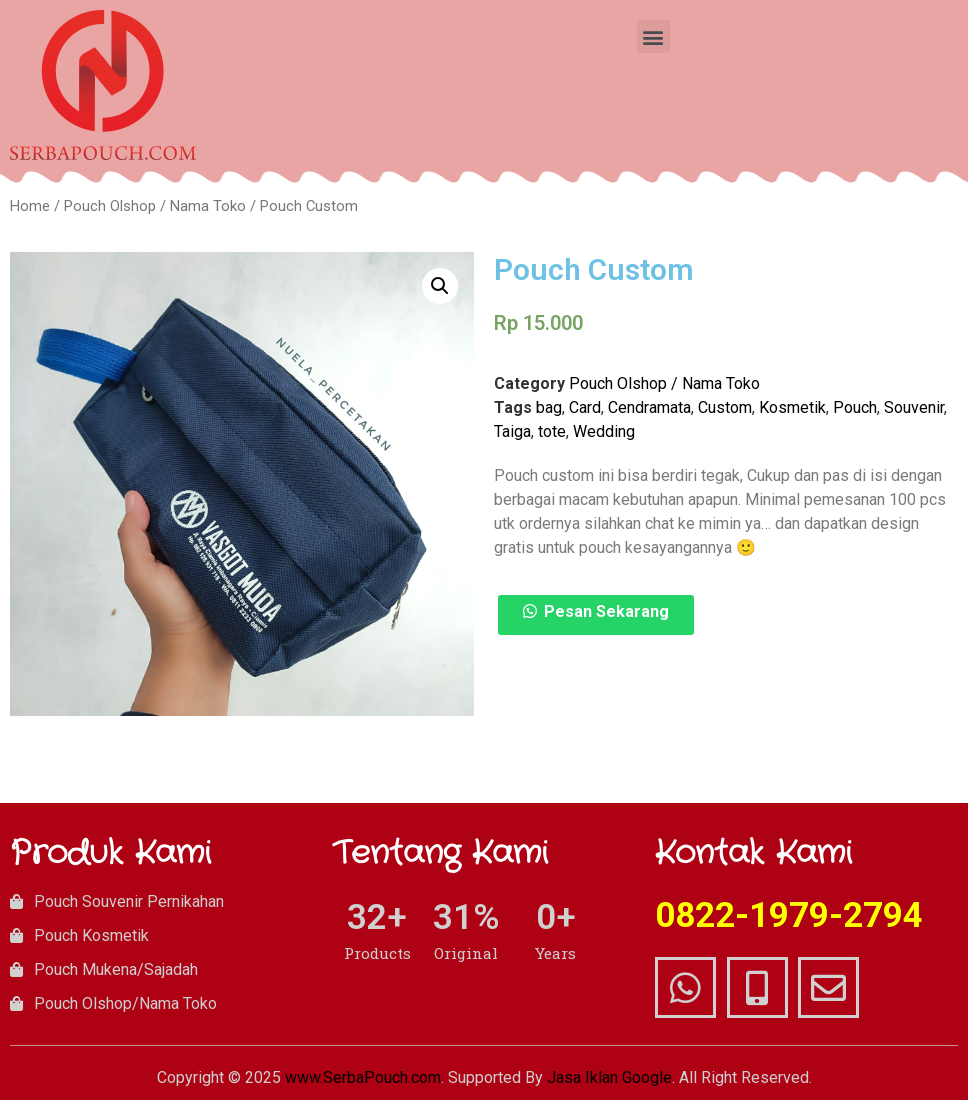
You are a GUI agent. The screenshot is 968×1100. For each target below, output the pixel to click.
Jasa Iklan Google (609, 1077)
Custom (725, 407)
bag (549, 407)
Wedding (604, 431)
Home (30, 206)
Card (585, 407)
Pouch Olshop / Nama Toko (155, 206)
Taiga (512, 431)
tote (552, 431)
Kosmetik (792, 407)
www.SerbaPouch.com (363, 1077)
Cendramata (649, 407)
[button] (653, 36)
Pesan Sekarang (606, 611)
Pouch (855, 407)
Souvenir (914, 407)
